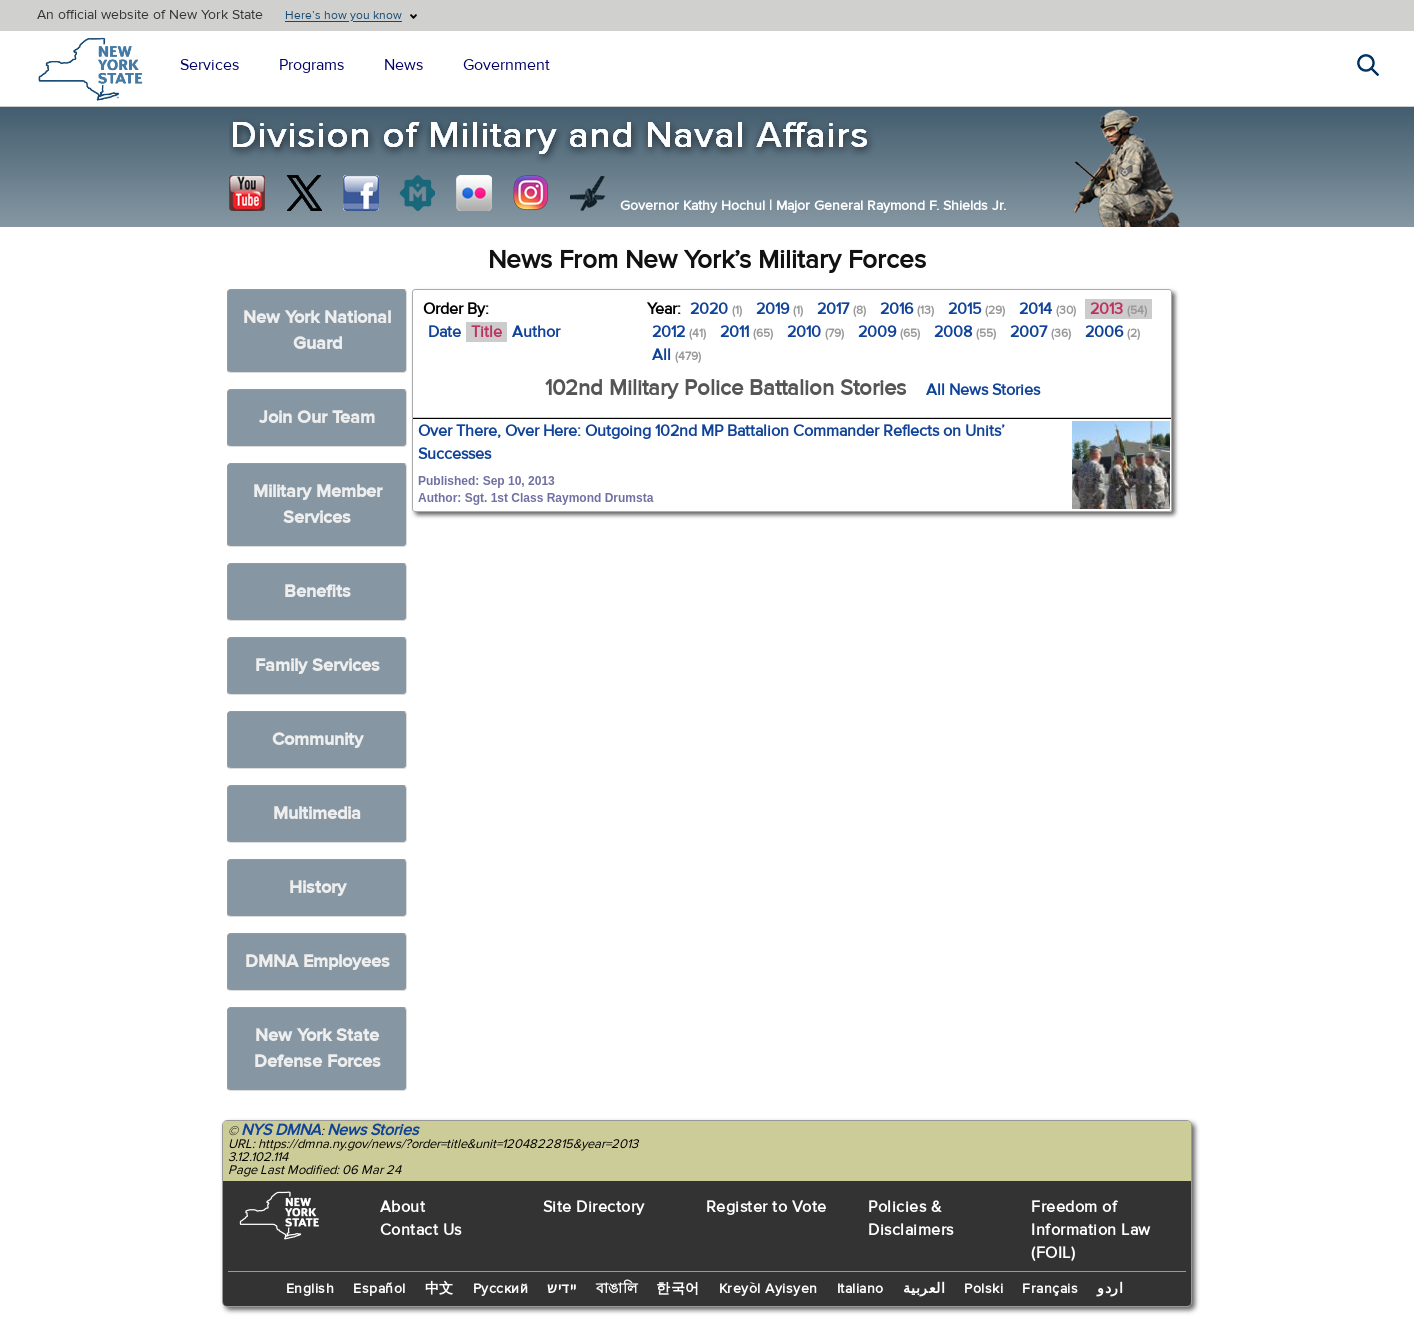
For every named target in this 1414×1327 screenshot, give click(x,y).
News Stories (372, 1130)
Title (486, 332)
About (403, 1207)
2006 (1112, 332)
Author (536, 332)
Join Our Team (317, 417)
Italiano (860, 1289)
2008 (965, 332)
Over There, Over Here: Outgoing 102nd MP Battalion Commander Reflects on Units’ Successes (711, 442)
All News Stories (983, 390)
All (676, 355)
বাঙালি (617, 1289)
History (317, 887)
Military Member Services (317, 504)
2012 (679, 332)
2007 (1040, 332)
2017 (841, 309)
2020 (716, 309)
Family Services (317, 665)
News (403, 65)
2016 (907, 309)
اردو (1110, 1289)
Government (506, 65)
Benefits (317, 591)
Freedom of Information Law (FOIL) (1091, 1230)
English (310, 1289)
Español (379, 1289)
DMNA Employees (317, 961)
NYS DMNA (281, 1130)
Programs (311, 65)
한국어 (678, 1289)
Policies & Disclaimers (911, 1218)
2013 (1118, 309)
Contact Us (421, 1230)
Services (209, 65)
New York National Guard (317, 330)
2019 (779, 309)
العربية (924, 1289)
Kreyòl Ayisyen (768, 1289)
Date (444, 332)
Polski (983, 1289)
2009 (889, 332)
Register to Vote (766, 1207)
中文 (439, 1289)
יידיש (562, 1289)
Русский (501, 1289)
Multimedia (317, 813)
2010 (815, 332)
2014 (1047, 309)
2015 (976, 309)
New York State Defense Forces (317, 1048)
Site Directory (594, 1207)
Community (317, 739)
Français (1050, 1289)
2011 (746, 332)
